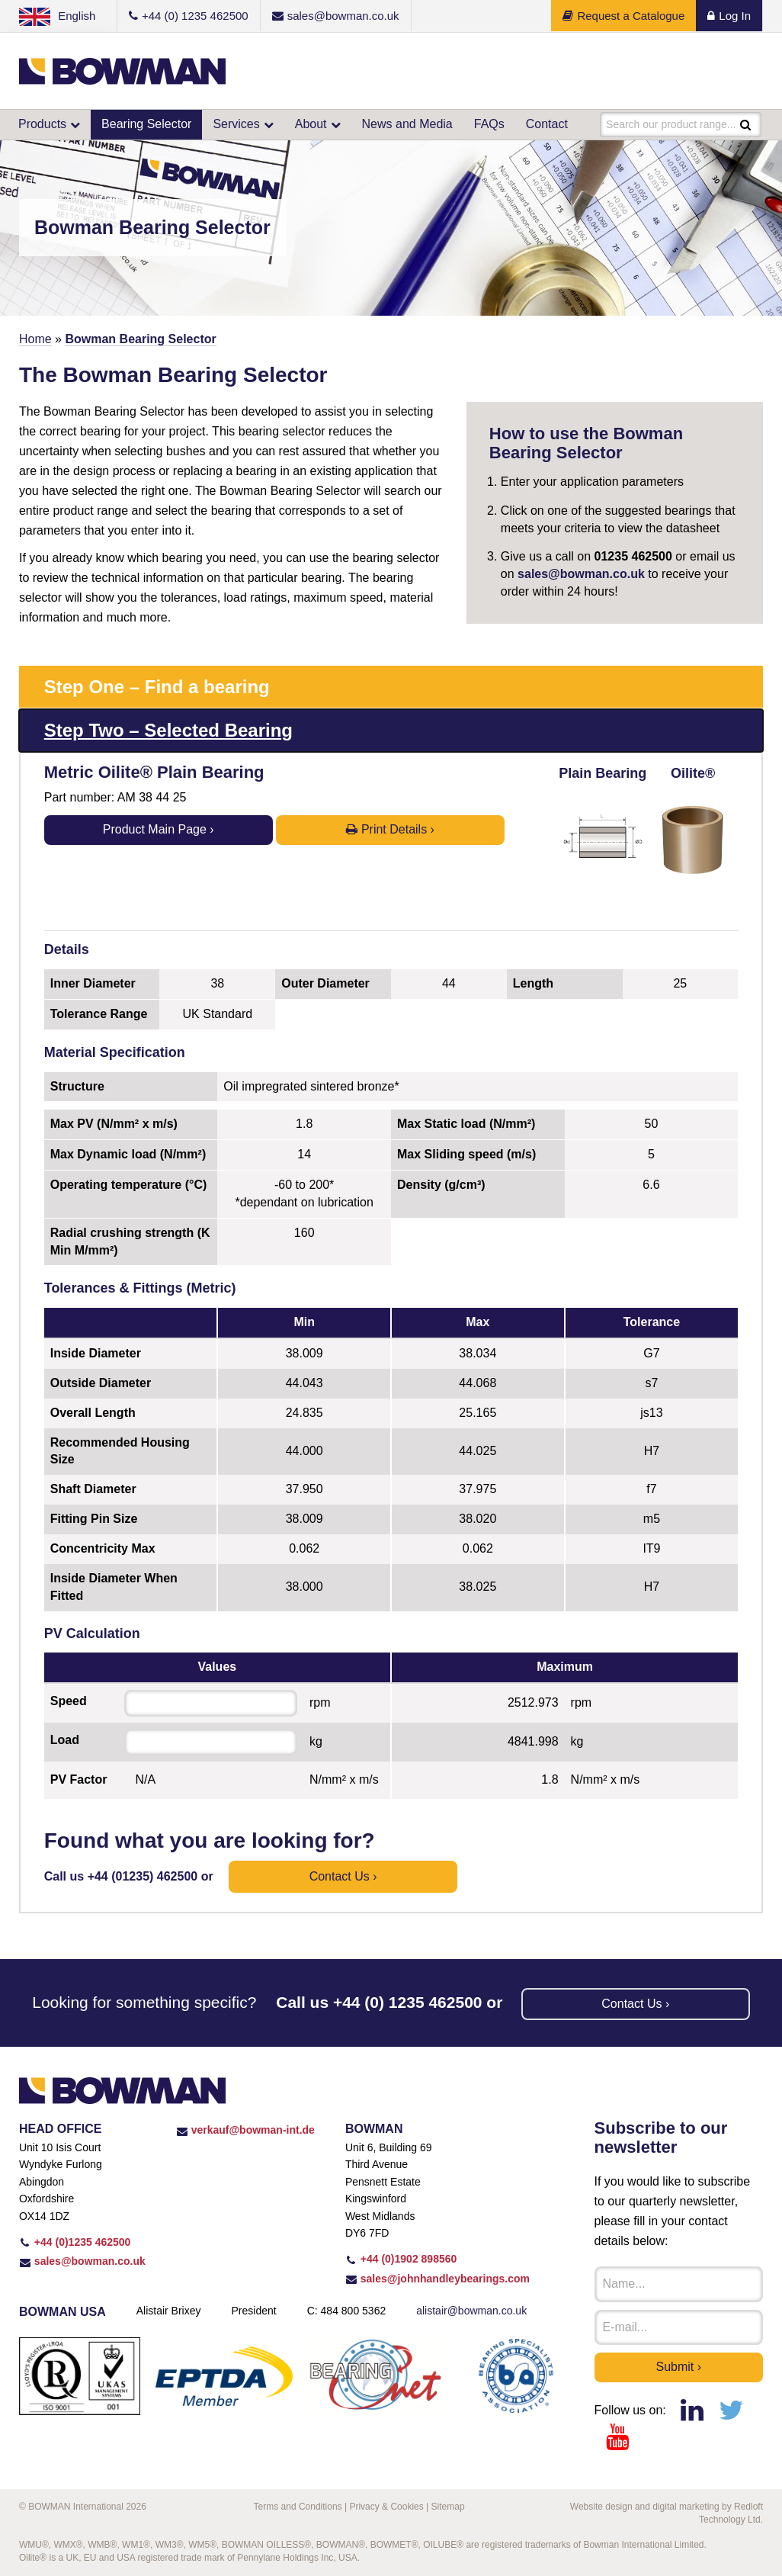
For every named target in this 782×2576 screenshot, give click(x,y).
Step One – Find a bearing (157, 686)
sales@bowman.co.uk (581, 573)
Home (35, 338)
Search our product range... (671, 124)
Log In (729, 15)
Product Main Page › (158, 829)
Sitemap (448, 2506)
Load (64, 1739)
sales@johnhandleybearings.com (437, 2278)
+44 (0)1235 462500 (74, 2242)
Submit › (679, 2366)
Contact (547, 123)
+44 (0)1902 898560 (401, 2259)
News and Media (407, 123)
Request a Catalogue (623, 15)
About (311, 123)
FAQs (489, 123)
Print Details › (390, 829)
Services (236, 123)
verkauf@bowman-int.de (245, 2130)
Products (42, 123)
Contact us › (343, 1876)
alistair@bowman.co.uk (471, 2311)
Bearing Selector (146, 123)
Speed (68, 1700)
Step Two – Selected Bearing (168, 730)
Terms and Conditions (298, 2506)
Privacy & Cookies (386, 2506)
